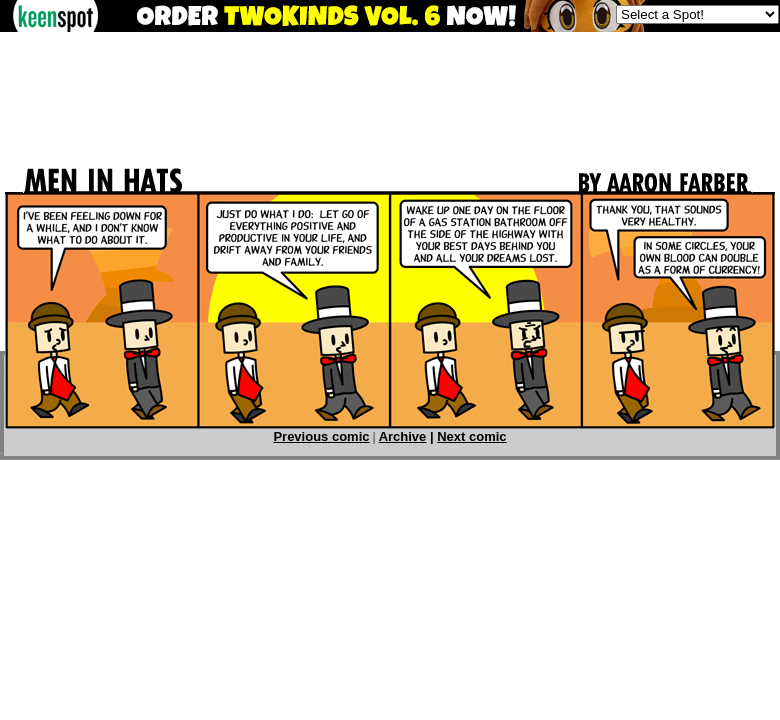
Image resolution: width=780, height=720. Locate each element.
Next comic (471, 436)
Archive (403, 436)
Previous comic (321, 436)
